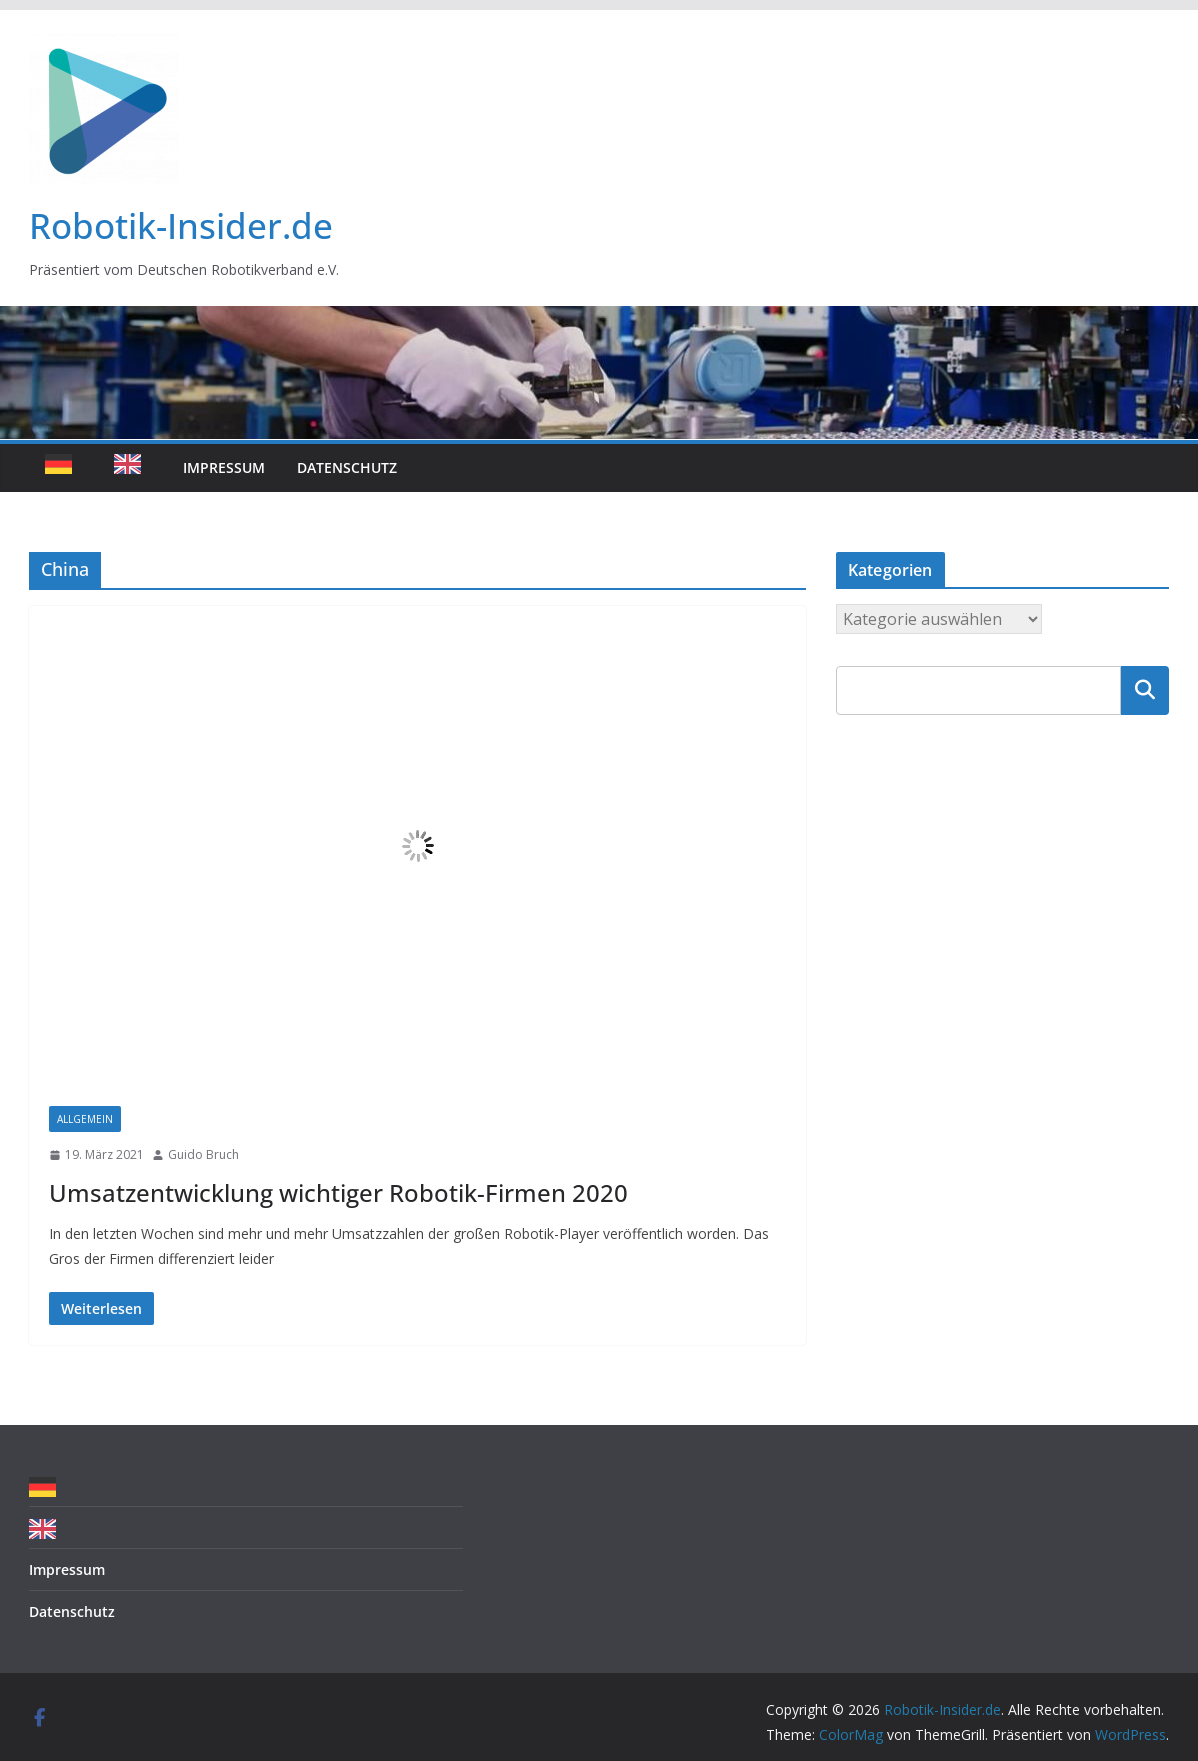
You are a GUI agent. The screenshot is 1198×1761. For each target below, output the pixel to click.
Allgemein (85, 1119)
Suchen (1145, 690)
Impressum (224, 467)
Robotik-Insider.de (181, 225)
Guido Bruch (203, 1154)
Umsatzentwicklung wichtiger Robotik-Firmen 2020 (338, 1192)
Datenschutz (347, 467)
